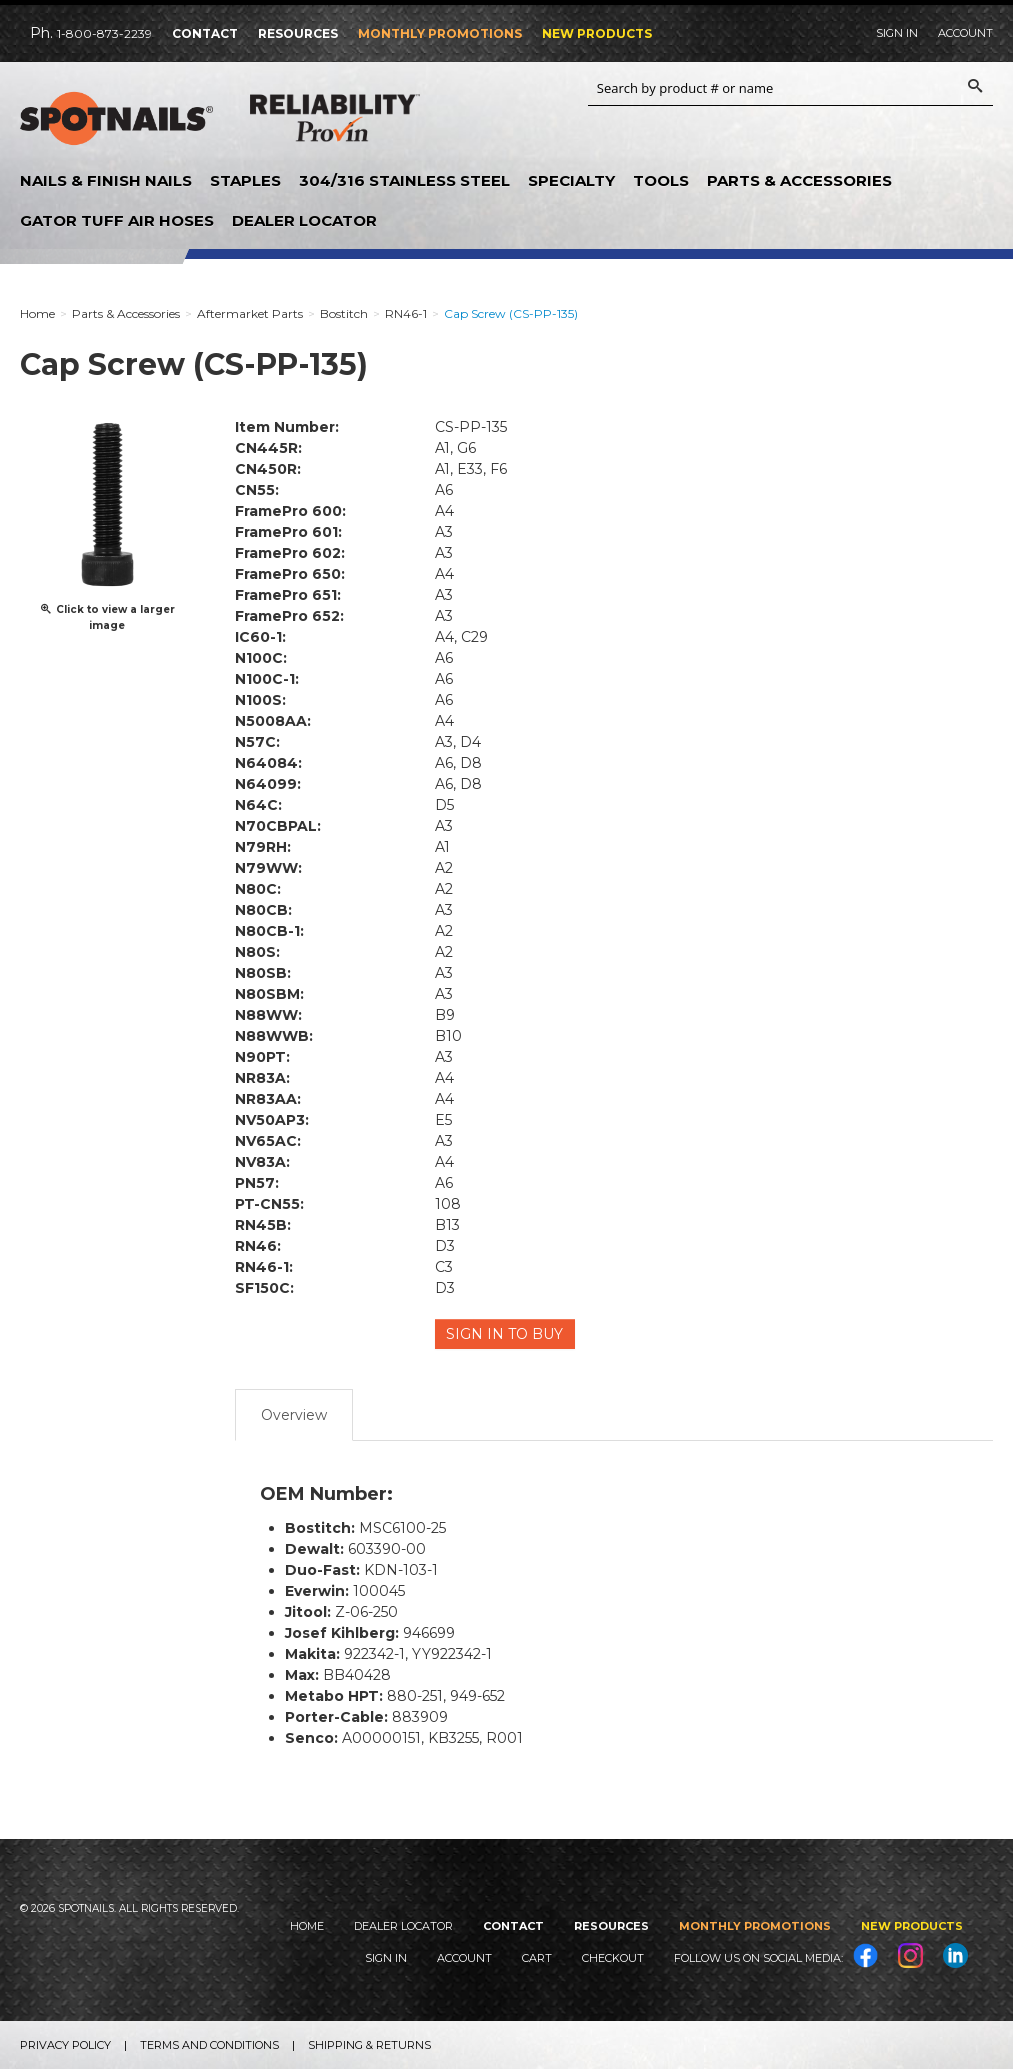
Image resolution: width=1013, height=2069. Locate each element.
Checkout (613, 1958)
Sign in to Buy (505, 1334)
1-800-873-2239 (104, 33)
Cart (537, 1958)
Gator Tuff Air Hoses (117, 220)
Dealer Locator (304, 220)
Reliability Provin (335, 122)
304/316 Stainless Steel (404, 180)
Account (965, 33)
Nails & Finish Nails (106, 180)
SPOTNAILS (120, 119)
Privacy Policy (65, 2045)
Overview (294, 1415)
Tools (661, 180)
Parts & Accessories (799, 180)
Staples (245, 180)
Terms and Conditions (209, 2045)
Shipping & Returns (369, 2045)
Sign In (897, 33)
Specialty (571, 180)
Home (307, 1926)
